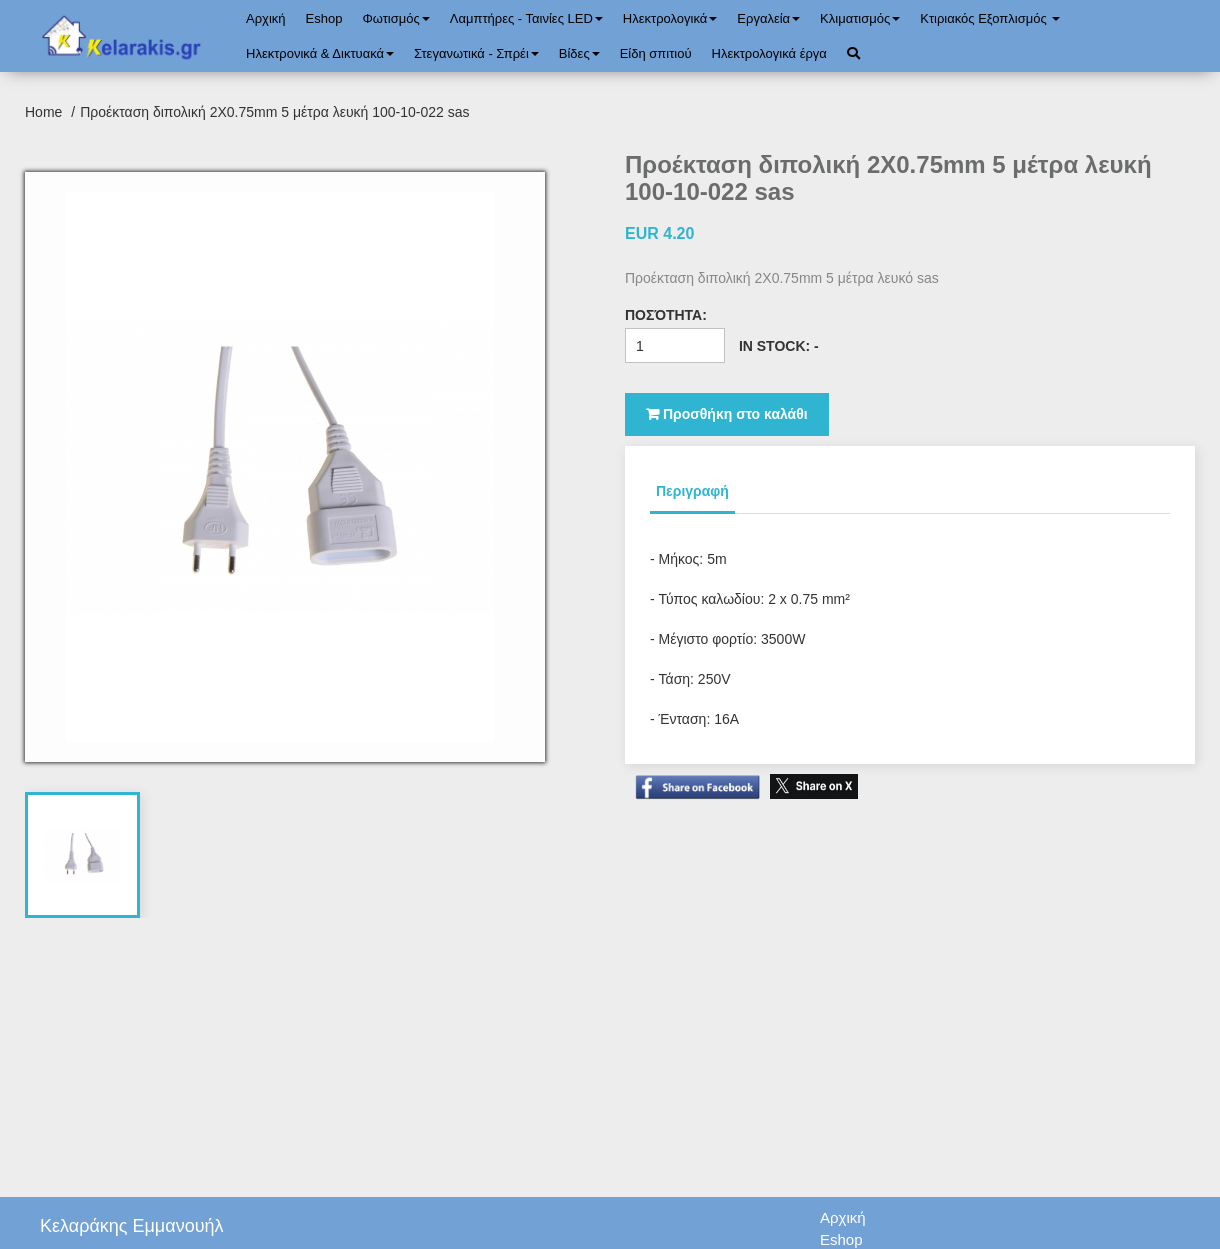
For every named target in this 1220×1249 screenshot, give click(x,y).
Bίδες (579, 53)
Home (45, 112)
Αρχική (266, 18)
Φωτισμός (395, 18)
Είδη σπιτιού (656, 53)
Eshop (324, 18)
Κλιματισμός (860, 18)
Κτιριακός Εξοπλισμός (990, 18)
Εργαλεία (768, 18)
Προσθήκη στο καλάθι (727, 414)
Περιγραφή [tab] (692, 491)
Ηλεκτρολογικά (670, 18)
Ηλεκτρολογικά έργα (769, 53)
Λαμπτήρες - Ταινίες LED (526, 18)
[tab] (83, 855)
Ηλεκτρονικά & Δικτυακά (320, 53)
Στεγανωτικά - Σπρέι (476, 53)
